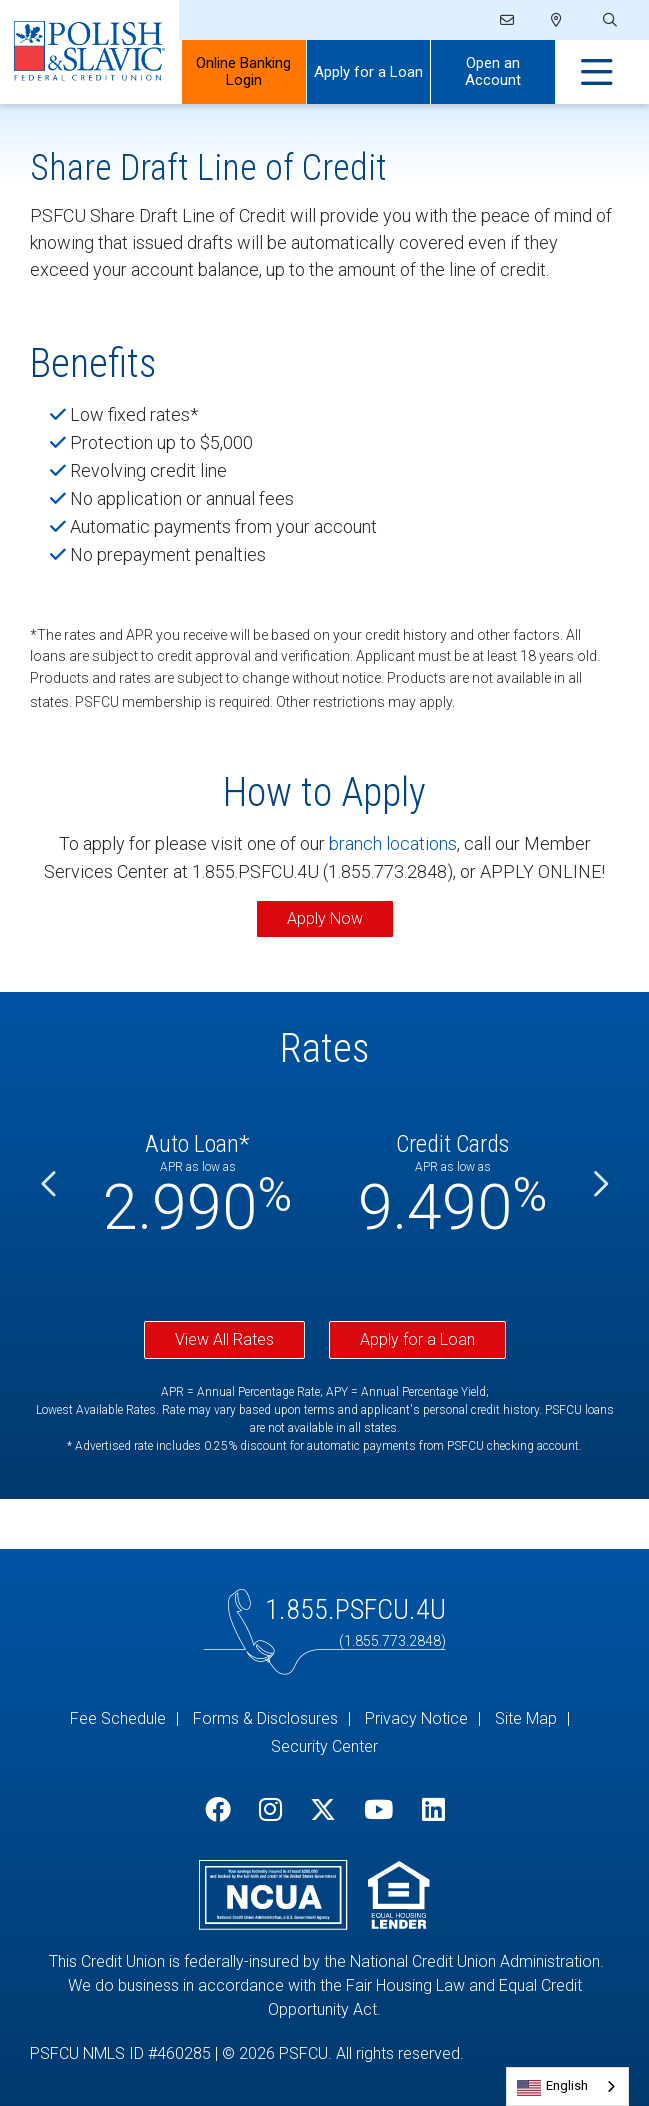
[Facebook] (218, 1810)
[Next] (599, 1184)
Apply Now (325, 918)
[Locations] (556, 20)
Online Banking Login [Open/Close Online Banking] (243, 71)
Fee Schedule (118, 1718)
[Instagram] (270, 1810)
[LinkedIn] (433, 1810)
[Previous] (50, 1184)
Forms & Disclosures (265, 1718)
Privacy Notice (416, 1718)
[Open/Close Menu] (597, 73)
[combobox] (567, 2086)
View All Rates (224, 1339)
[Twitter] (323, 1810)
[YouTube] (378, 1810)
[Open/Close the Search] (608, 20)
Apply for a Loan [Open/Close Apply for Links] (368, 72)
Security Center (324, 1746)
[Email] (507, 20)
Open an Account (493, 71)
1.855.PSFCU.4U (355, 1609)
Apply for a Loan (417, 1339)
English (567, 2085)
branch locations (393, 843)
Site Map (526, 1718)
